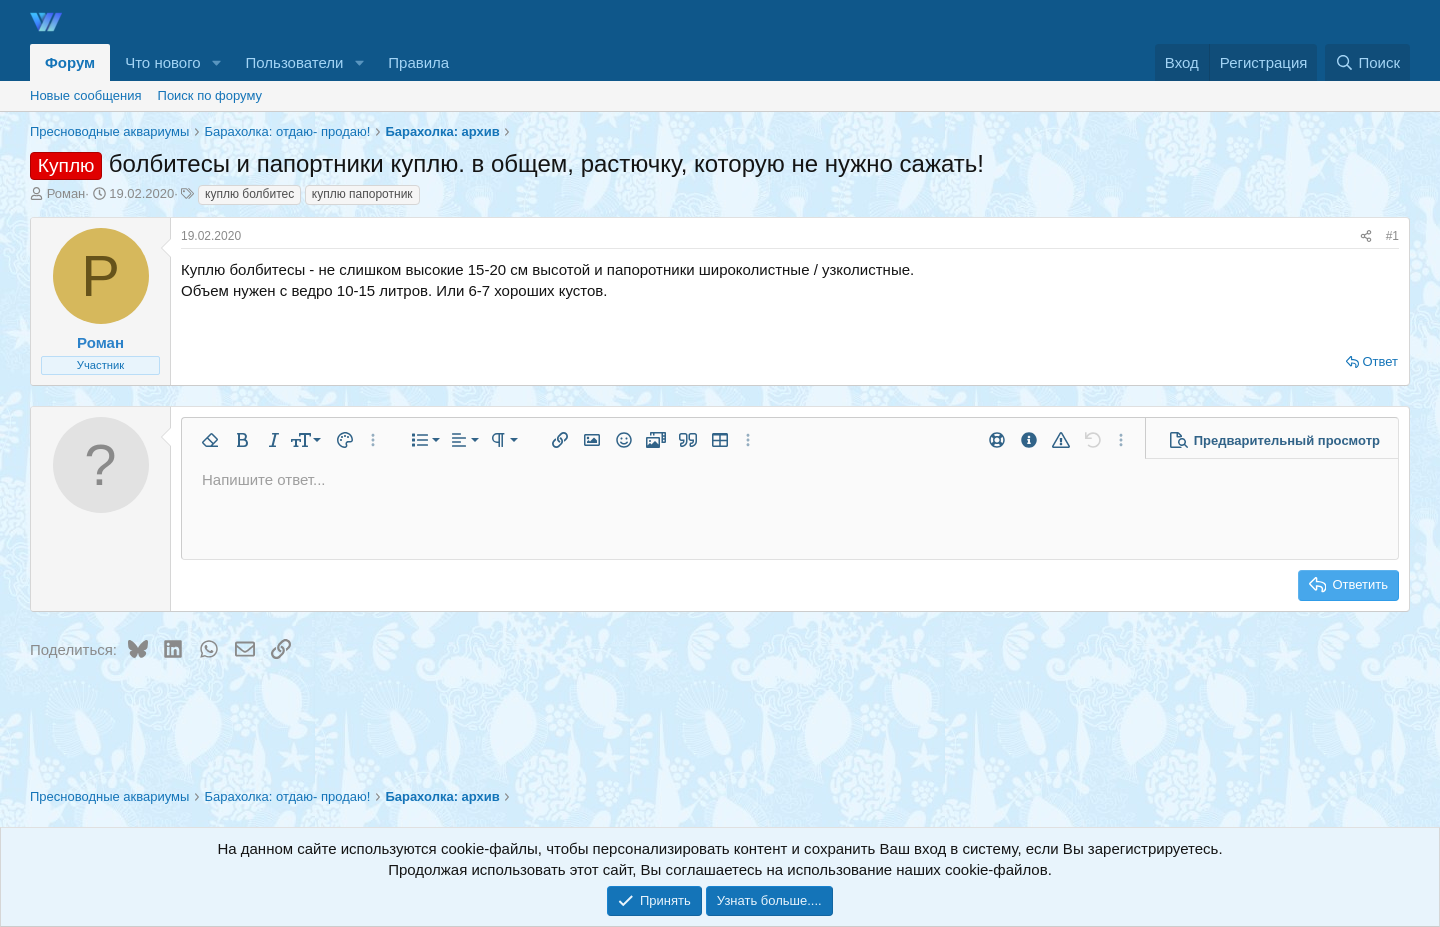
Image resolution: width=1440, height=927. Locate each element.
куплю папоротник (362, 194)
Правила (418, 62)
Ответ (1380, 361)
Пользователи (295, 62)
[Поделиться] (1366, 236)
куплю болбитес (249, 194)
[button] (217, 62)
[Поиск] (1367, 62)
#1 (1392, 236)
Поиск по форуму (210, 95)
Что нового (162, 62)
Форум (70, 62)
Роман (66, 193)
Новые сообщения (86, 95)
